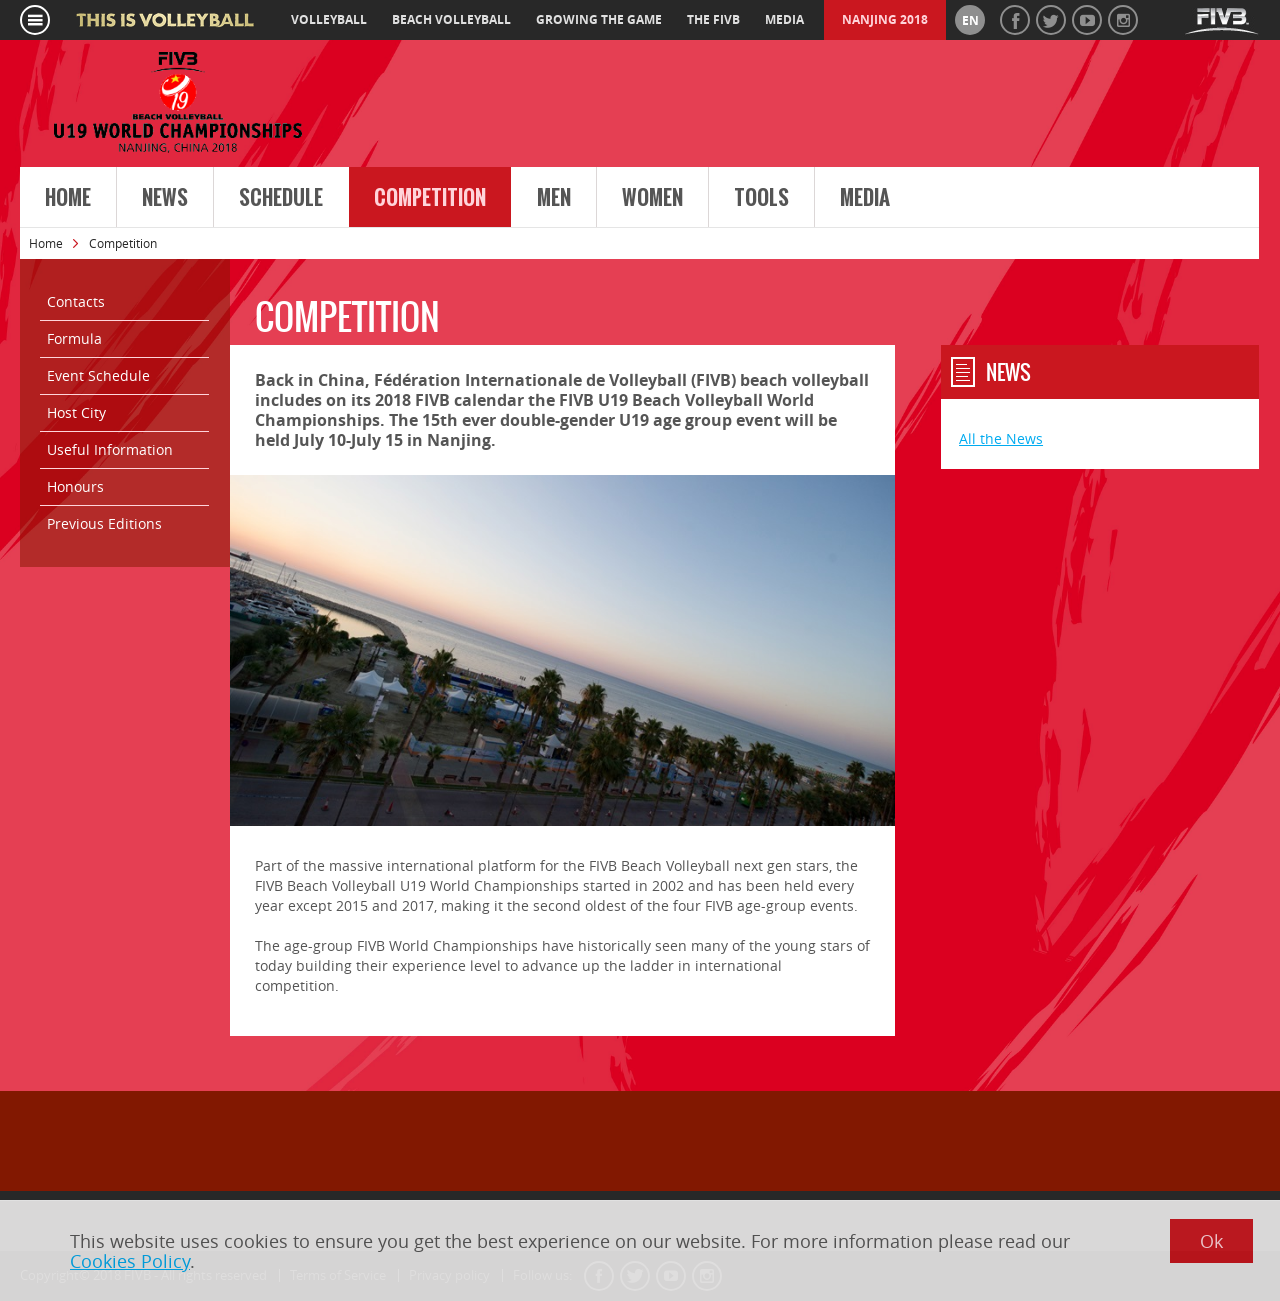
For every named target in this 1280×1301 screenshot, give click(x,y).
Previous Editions (104, 523)
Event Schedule (98, 375)
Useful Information (110, 449)
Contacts (76, 301)
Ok (1211, 1241)
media (784, 19)
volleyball (329, 19)
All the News (1001, 438)
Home (68, 198)
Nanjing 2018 (885, 19)
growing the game (599, 19)
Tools (761, 198)
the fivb (713, 19)
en (970, 20)
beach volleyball (451, 19)
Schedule (281, 198)
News (165, 198)
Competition (430, 198)
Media (865, 198)
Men (554, 198)
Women (652, 198)
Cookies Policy (130, 1261)
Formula (74, 338)
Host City (76, 412)
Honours (75, 486)
